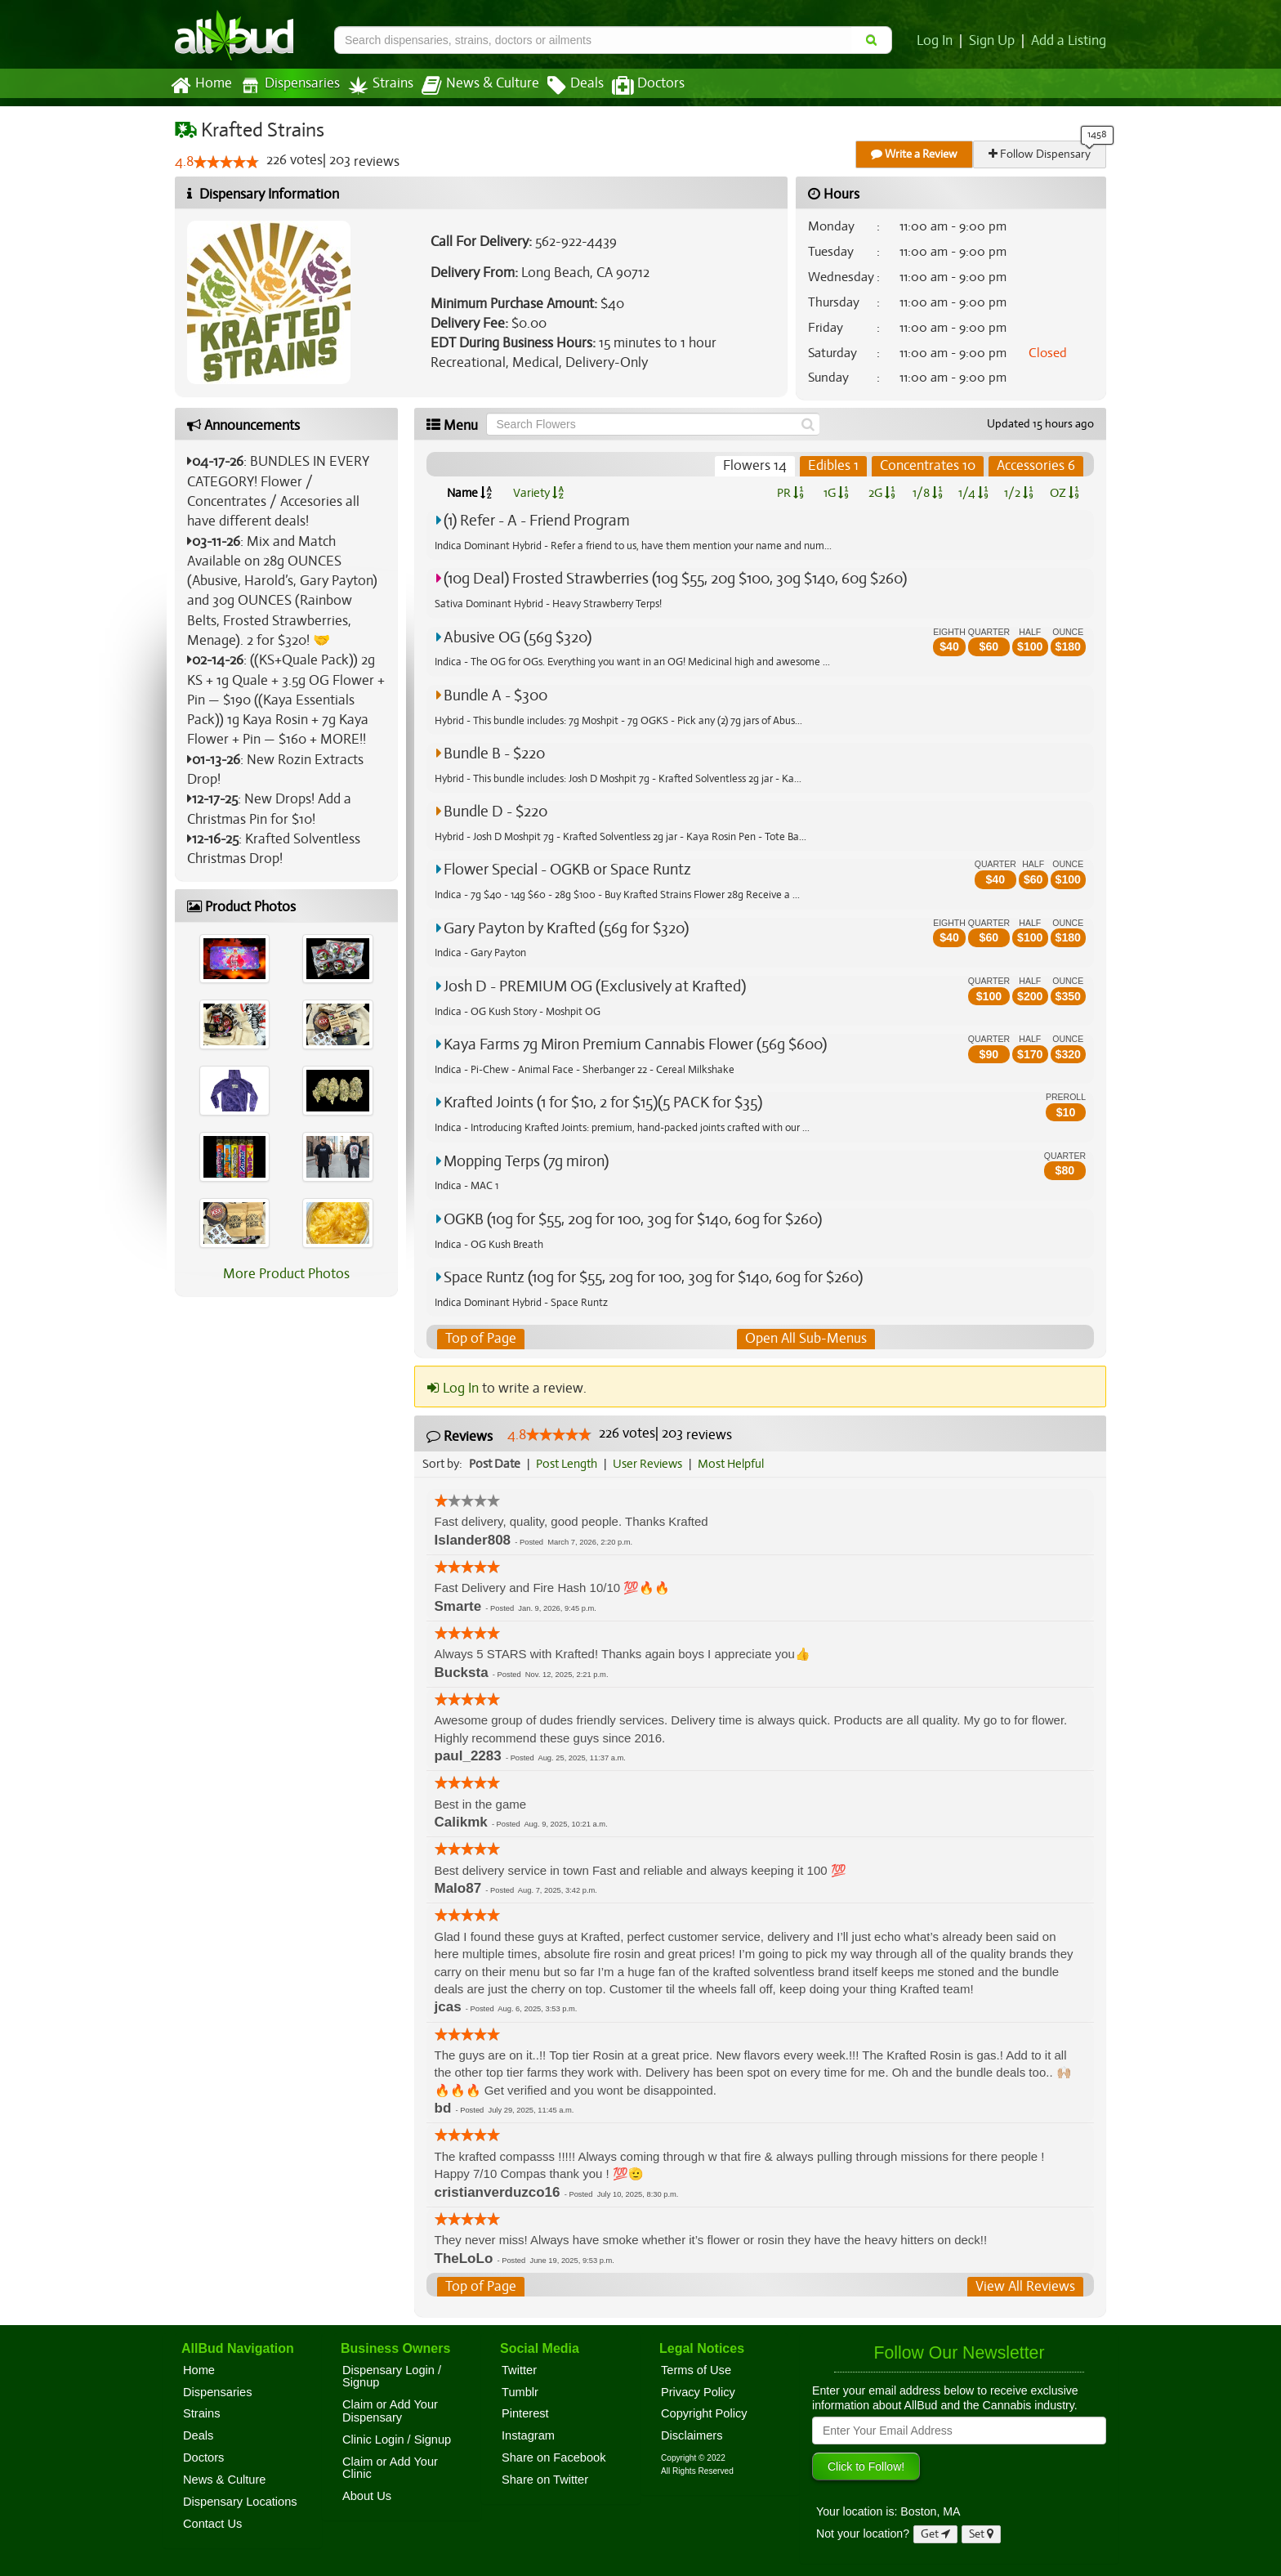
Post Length (569, 1463)
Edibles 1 (835, 466)
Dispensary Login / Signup (391, 2377)
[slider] (226, 162)
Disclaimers (692, 2436)
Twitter (519, 2370)
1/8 (928, 492)
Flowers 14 (758, 466)
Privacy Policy (698, 2392)
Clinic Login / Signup (396, 2439)
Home (200, 85)
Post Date (495, 1463)
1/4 (973, 492)
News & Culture (471, 85)
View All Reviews (1026, 2287)
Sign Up (994, 41)
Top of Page (480, 1338)
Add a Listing (1069, 41)
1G (836, 492)
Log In (938, 41)
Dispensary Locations (240, 2501)
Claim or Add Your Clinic (390, 2468)
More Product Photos (286, 1274)
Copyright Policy (704, 2414)
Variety (538, 492)
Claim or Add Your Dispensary (390, 2411)
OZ (1065, 492)
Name (469, 492)
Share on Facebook (554, 2457)
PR (789, 492)
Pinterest (525, 2414)
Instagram (528, 2436)
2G (881, 492)
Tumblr (520, 2392)
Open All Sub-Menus (805, 1338)
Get (935, 2534)
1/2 (1018, 492)
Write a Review (915, 154)
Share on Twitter (545, 2479)
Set (981, 2534)
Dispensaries (287, 85)
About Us (366, 2495)
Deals (563, 85)
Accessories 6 (1036, 466)
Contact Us (212, 2523)
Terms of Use (696, 2370)
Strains (375, 85)
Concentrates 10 (929, 466)
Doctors (634, 85)
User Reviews (651, 1463)
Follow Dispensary (1040, 154)
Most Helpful (736, 1463)
